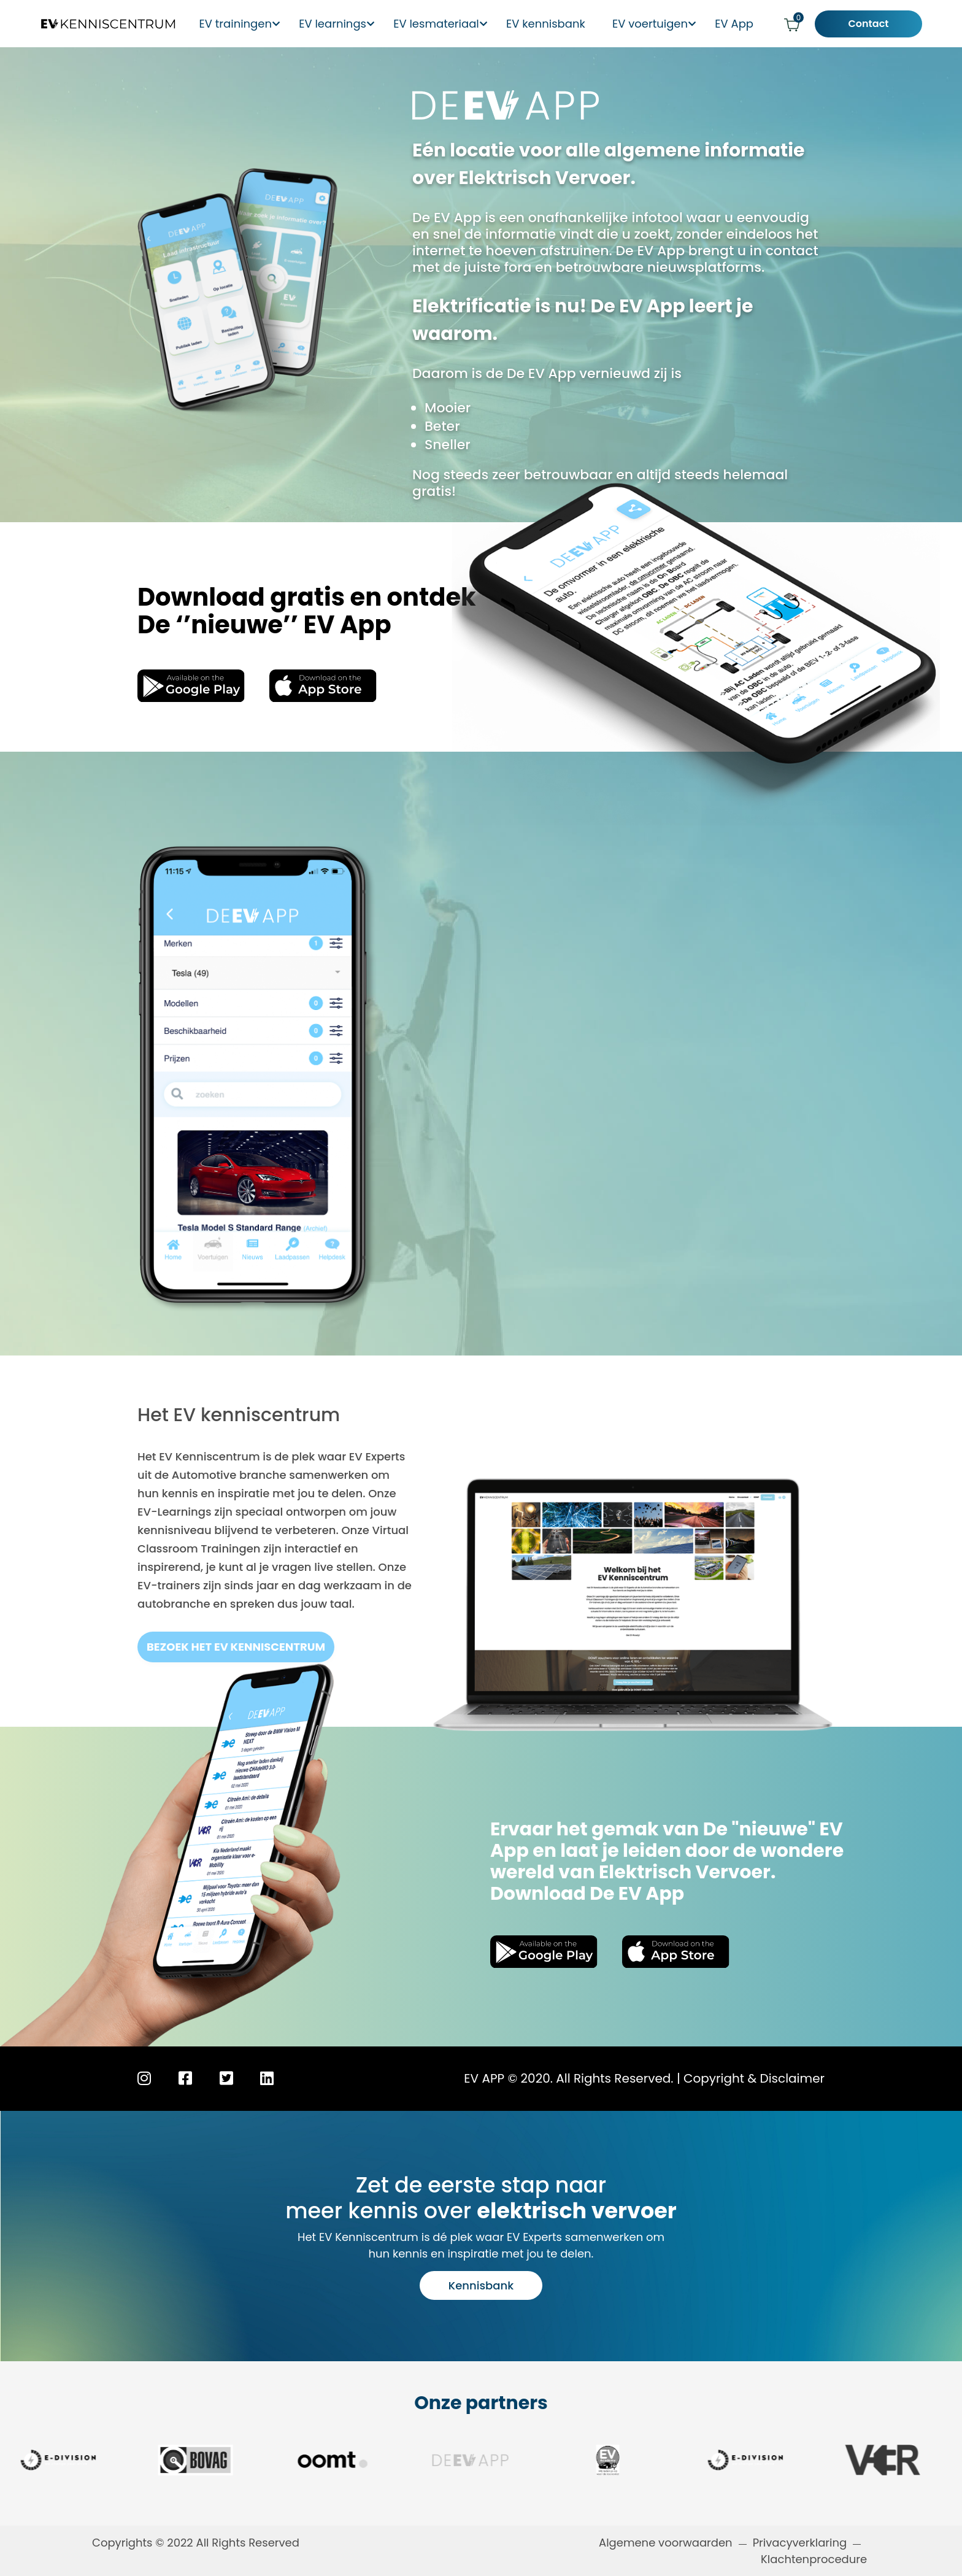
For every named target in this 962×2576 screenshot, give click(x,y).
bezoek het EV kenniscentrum (236, 1646)
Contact (878, 24)
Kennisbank (481, 2285)
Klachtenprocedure (815, 2559)
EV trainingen (240, 23)
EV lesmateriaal (446, 23)
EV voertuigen (660, 23)
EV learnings (340, 23)
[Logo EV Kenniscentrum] (100, 24)
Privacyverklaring (800, 2542)
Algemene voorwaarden (666, 2542)
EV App (746, 23)
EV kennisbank (559, 23)
